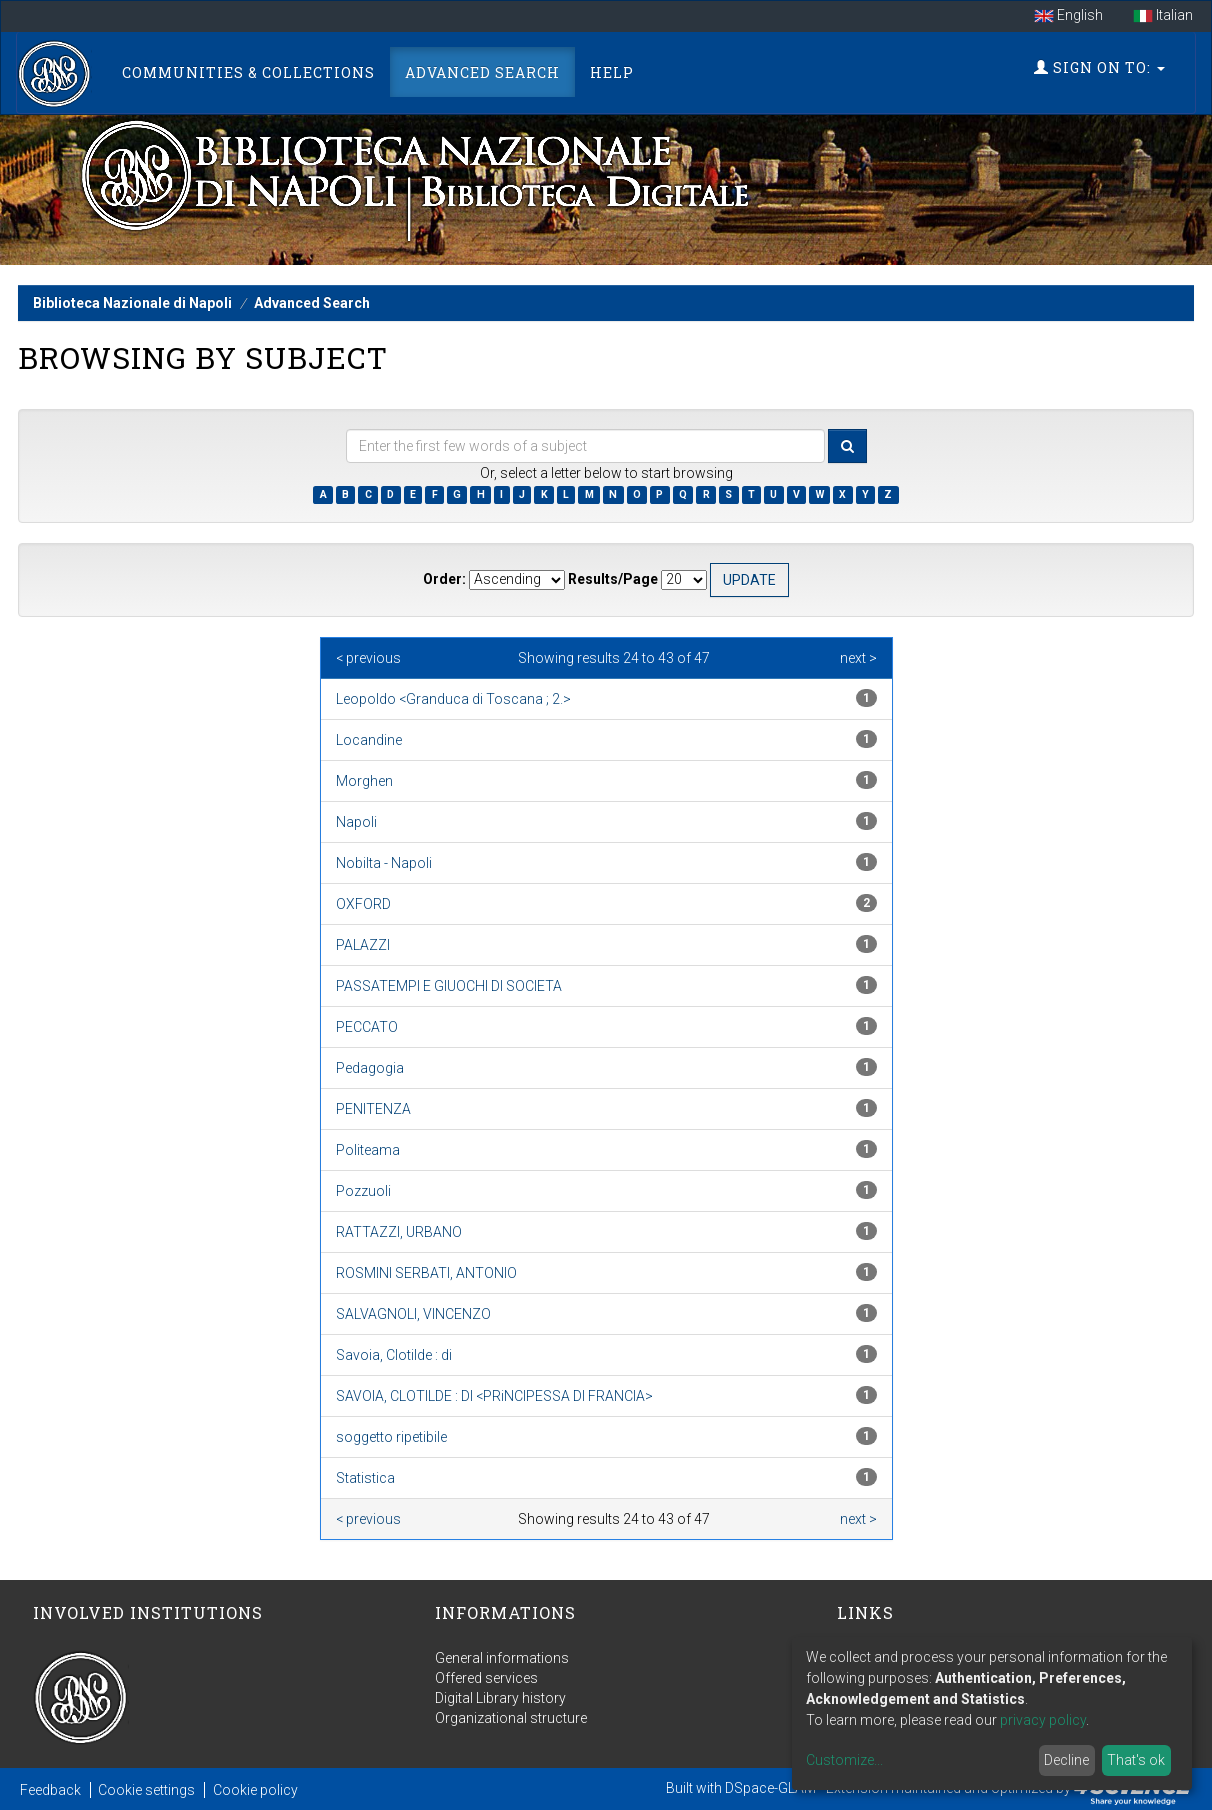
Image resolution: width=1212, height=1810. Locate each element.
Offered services (486, 1678)
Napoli (356, 822)
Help (612, 72)
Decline (1066, 1760)
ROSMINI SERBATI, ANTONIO (426, 1273)
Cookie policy (255, 1790)
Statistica (365, 1478)
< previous (368, 658)
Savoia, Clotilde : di (394, 1355)
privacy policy (1043, 1720)
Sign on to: (1099, 67)
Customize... (844, 1760)
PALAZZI (363, 945)
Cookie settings (146, 1790)
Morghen (364, 781)
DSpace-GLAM (770, 1788)
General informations (502, 1658)
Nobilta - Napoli (384, 863)
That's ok (1136, 1760)
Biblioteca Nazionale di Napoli (132, 303)
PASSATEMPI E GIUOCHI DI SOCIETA (449, 986)
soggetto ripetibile (391, 1437)
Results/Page (613, 579)
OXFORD (363, 904)
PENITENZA (373, 1109)
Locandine (369, 740)
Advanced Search (482, 72)
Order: (444, 579)
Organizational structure (511, 1718)
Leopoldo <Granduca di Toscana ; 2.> (453, 699)
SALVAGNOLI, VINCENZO (413, 1314)
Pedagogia (370, 1068)
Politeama (368, 1150)
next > (858, 658)
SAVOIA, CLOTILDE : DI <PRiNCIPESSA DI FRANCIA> (494, 1396)
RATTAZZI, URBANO (399, 1232)
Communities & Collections (248, 72)
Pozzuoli (363, 1191)
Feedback (50, 1790)
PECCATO (367, 1027)
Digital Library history (500, 1698)
